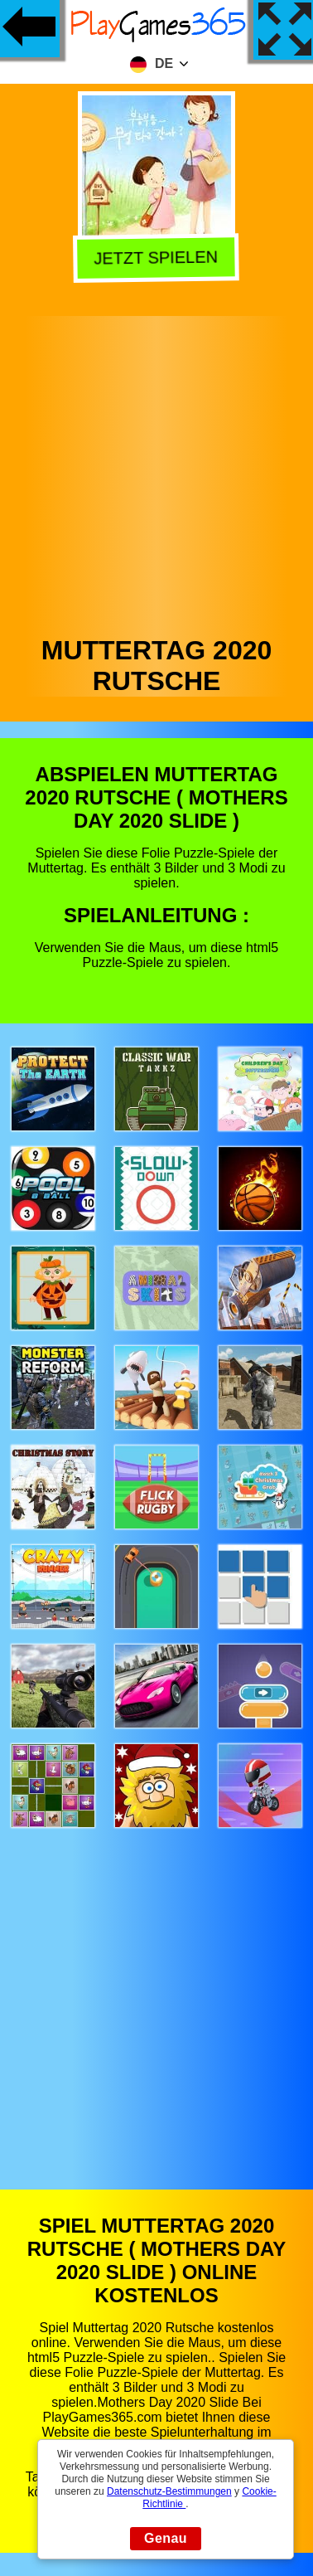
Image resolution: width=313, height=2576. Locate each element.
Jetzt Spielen (155, 260)
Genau (165, 2538)
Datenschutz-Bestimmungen (169, 2491)
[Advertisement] (155, 471)
